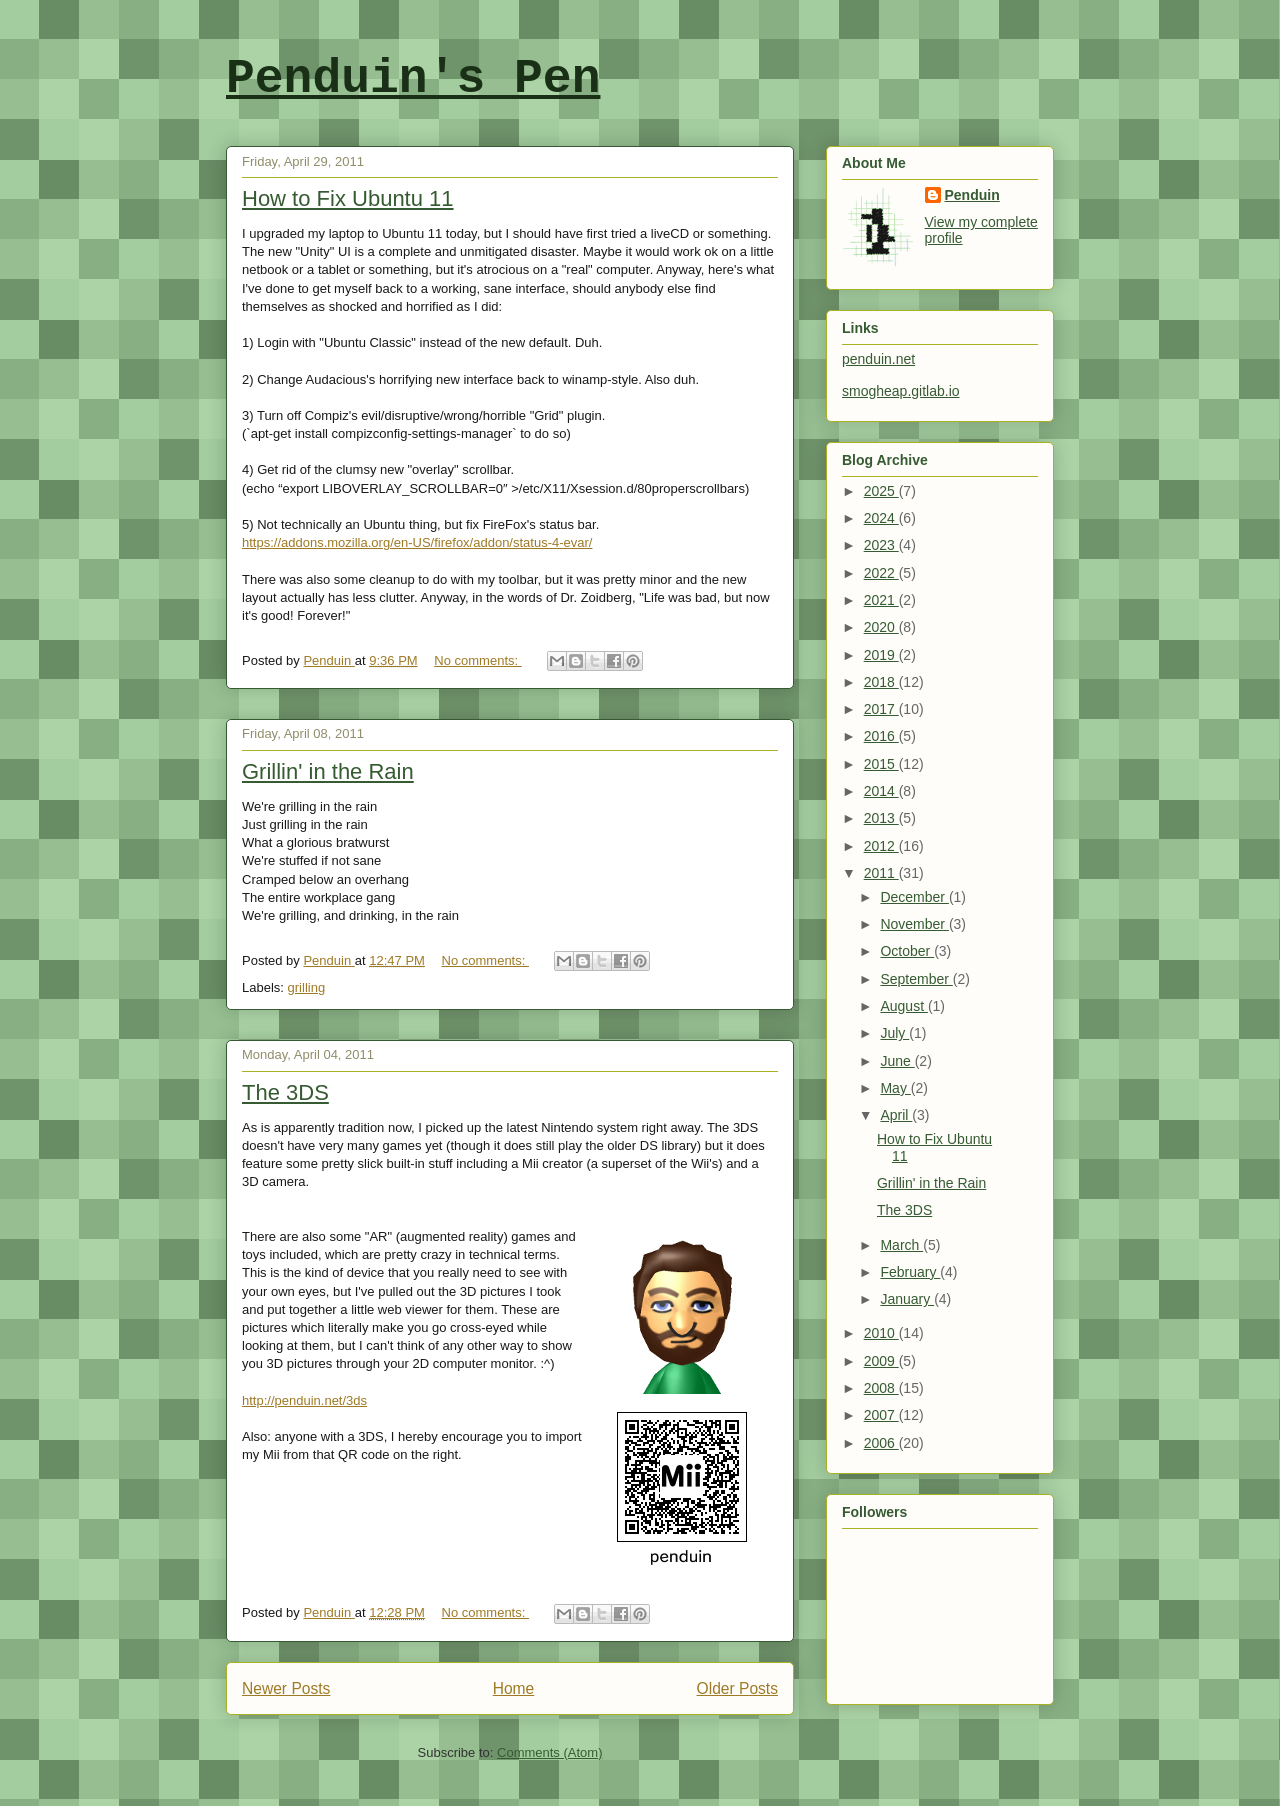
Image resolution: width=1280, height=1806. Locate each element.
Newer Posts (286, 1688)
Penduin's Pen (413, 79)
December (914, 897)
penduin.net (878, 359)
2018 (881, 682)
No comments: (477, 660)
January (907, 1299)
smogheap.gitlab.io (901, 391)
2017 (881, 709)
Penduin (972, 195)
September (916, 979)
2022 (881, 573)
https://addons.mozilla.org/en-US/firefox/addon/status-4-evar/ (417, 542)
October (907, 951)
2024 (881, 518)
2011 (881, 873)
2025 (881, 491)
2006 (881, 1443)
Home (514, 1688)
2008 (881, 1388)
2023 (881, 545)
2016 (881, 736)
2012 (881, 846)
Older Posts (737, 1688)
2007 (881, 1415)
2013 (881, 818)
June (897, 1061)
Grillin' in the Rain (328, 771)
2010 (881, 1333)
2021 (881, 600)
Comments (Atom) (549, 1752)
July (894, 1033)
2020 (881, 627)
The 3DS (285, 1092)
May (895, 1088)
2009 (881, 1361)
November (914, 924)
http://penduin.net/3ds (304, 1400)
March (901, 1245)
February (910, 1272)
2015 (881, 764)
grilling (307, 987)
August (903, 1006)
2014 (881, 791)
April (896, 1115)
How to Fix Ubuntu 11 (348, 198)
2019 (881, 655)
